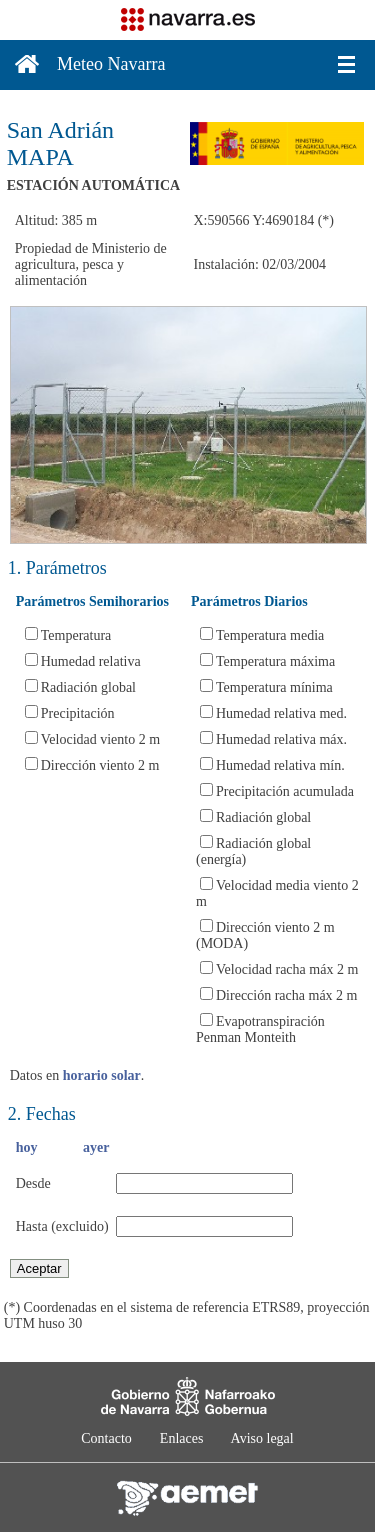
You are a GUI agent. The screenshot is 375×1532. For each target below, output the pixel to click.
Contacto (106, 1438)
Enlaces (182, 1438)
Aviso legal (262, 1438)
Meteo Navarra (111, 64)
